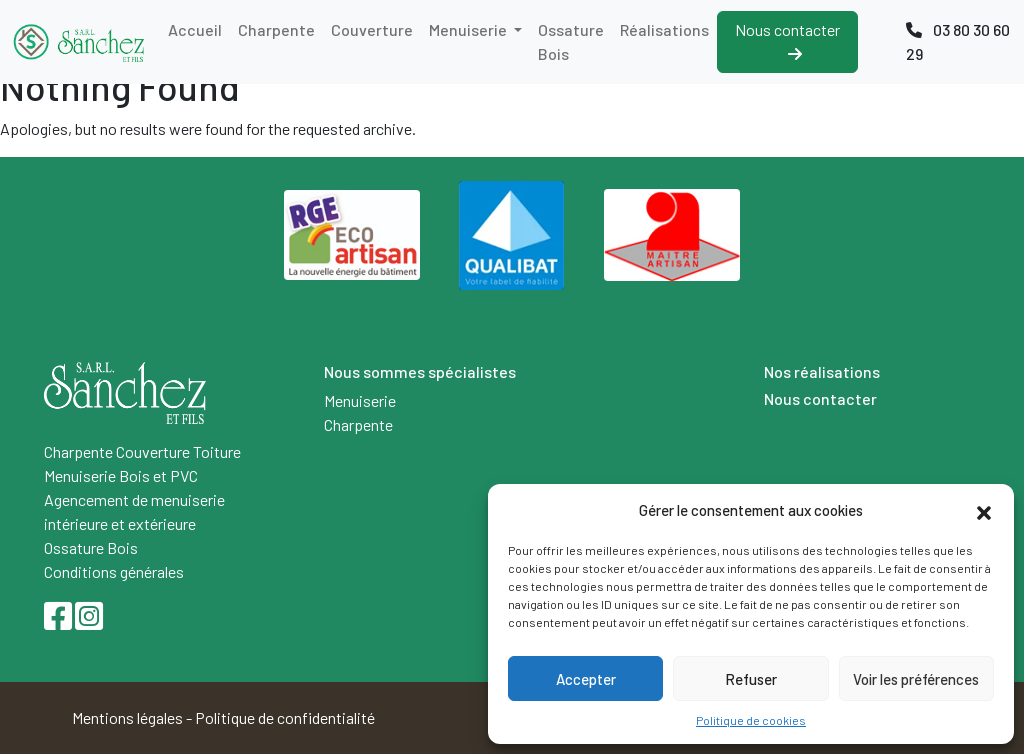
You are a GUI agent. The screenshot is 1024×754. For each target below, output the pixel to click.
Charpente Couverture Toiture (142, 451)
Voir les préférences (916, 679)
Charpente (276, 29)
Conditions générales (114, 571)
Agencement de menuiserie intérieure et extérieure (134, 511)
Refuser (751, 679)
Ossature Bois (571, 41)
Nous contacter (787, 41)
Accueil (195, 29)
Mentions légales (127, 717)
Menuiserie (469, 29)
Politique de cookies (751, 720)
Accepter (586, 679)
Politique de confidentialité (285, 717)
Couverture (372, 29)
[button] (984, 510)
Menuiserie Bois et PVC (121, 475)
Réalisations (664, 29)
